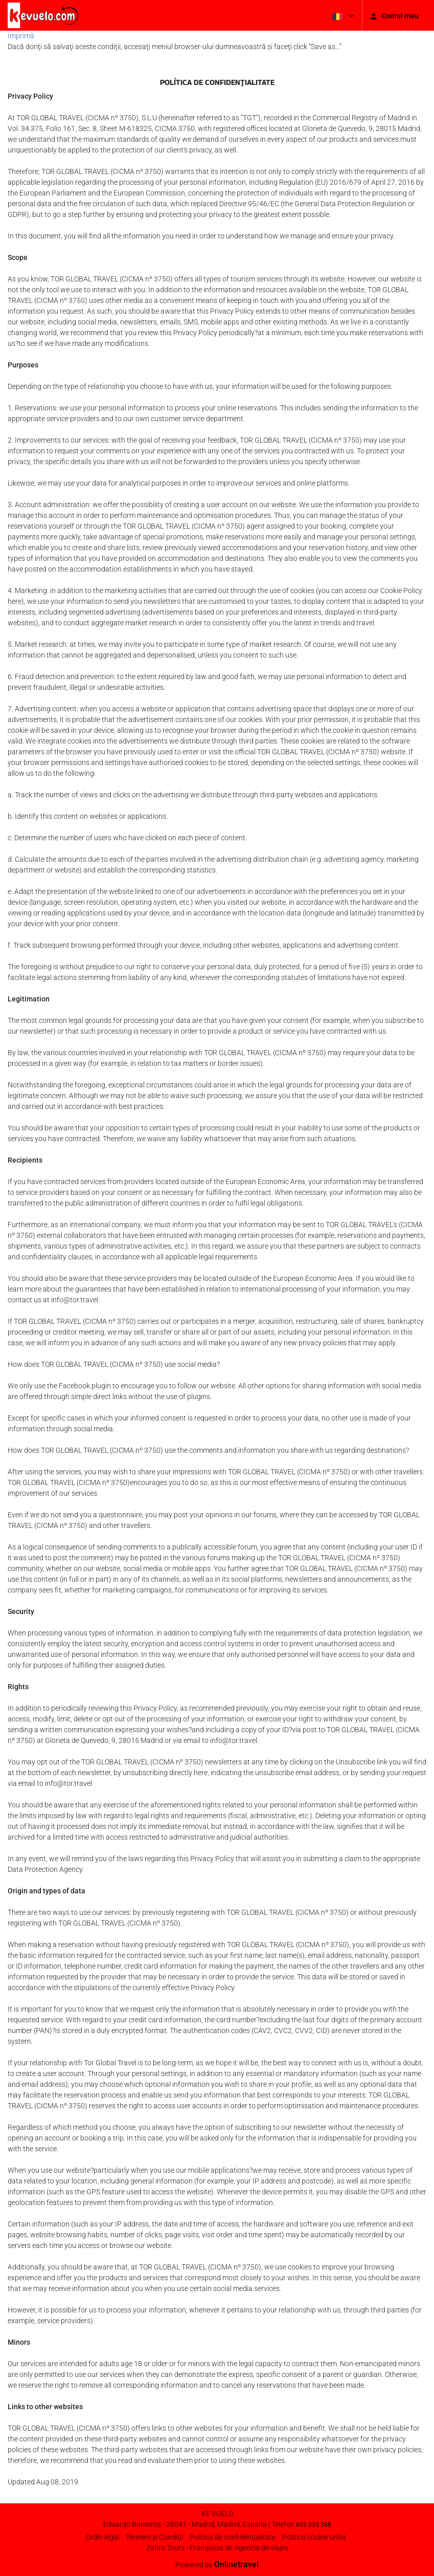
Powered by (217, 2565)
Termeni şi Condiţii (154, 2537)
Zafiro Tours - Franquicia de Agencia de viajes (217, 2548)
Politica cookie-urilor (314, 2537)
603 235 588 (313, 2524)
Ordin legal (102, 2537)
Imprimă (21, 36)
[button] (342, 15)
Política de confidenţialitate (233, 2537)
